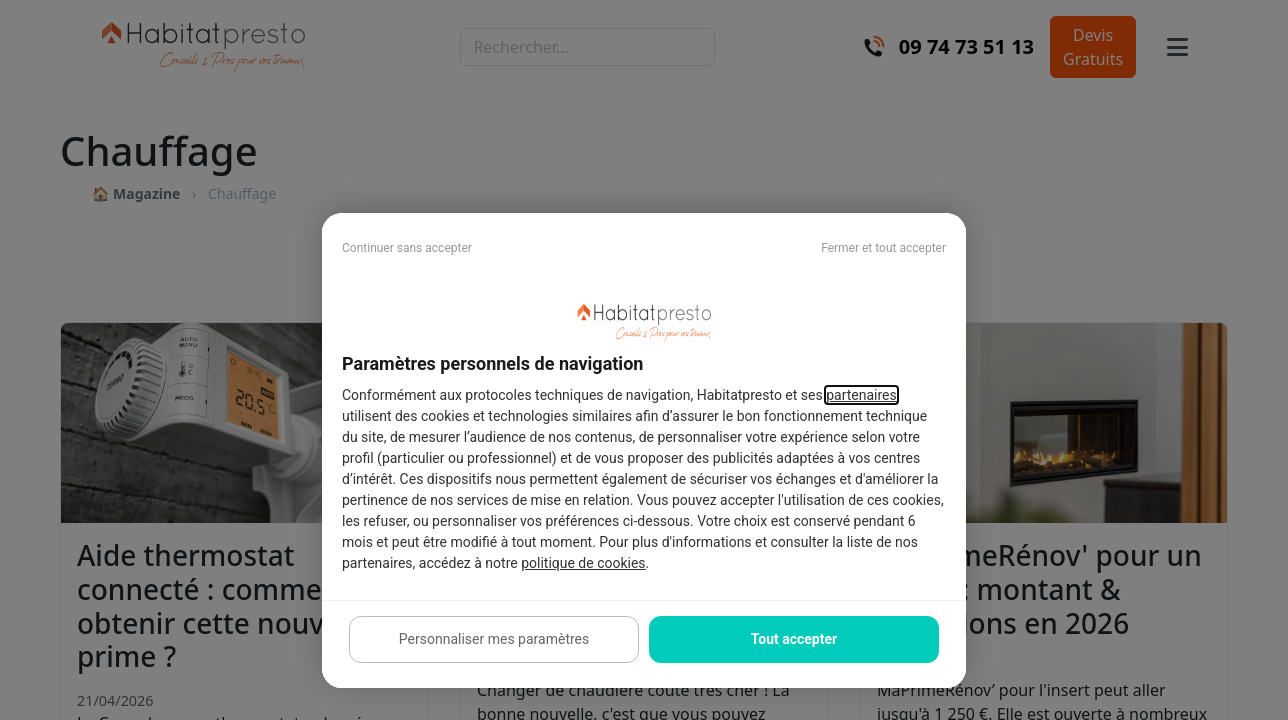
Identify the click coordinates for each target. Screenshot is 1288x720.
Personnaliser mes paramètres (494, 639)
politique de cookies (583, 563)
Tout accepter (794, 639)
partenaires (861, 395)
